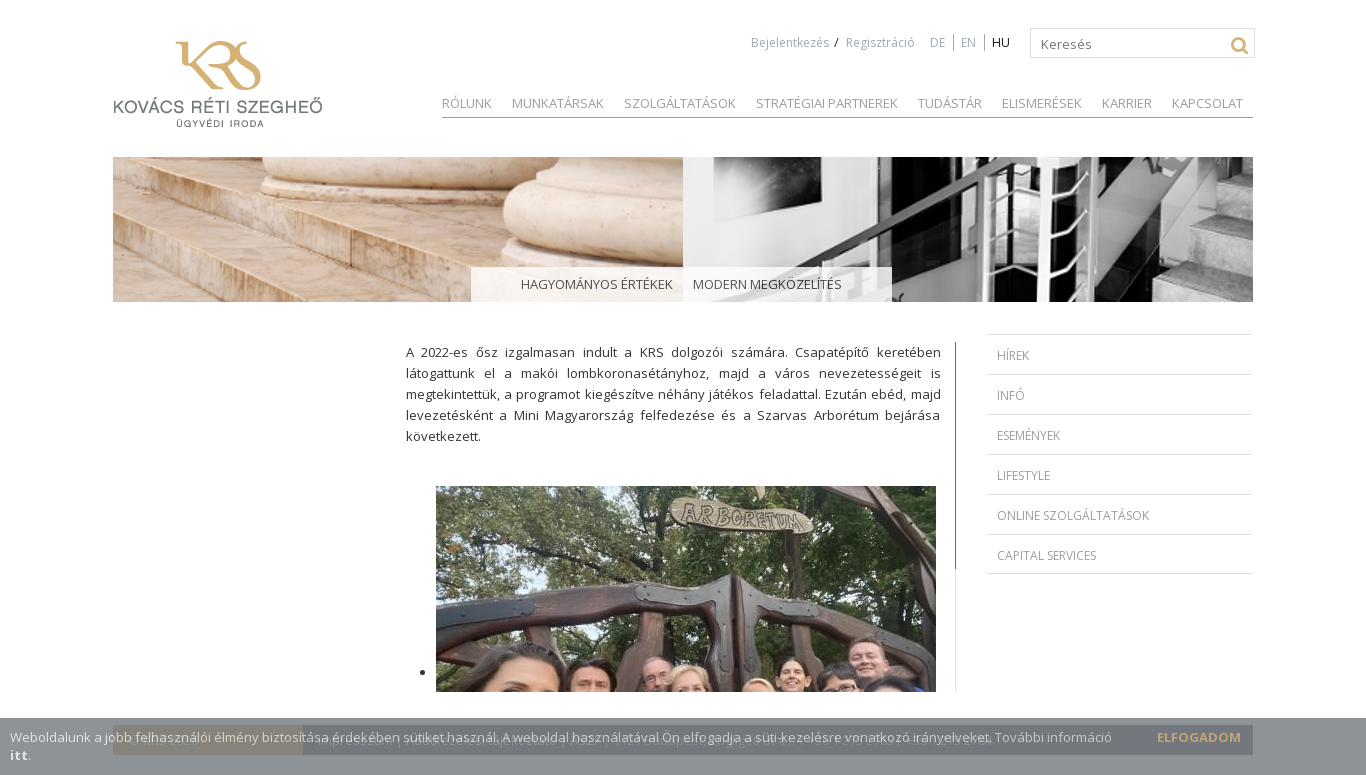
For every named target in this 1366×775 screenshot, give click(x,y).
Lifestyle (1023, 475)
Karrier (1127, 103)
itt (19, 755)
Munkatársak (558, 103)
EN (968, 42)
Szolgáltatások (680, 103)
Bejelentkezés (790, 42)
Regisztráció (880, 42)
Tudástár (950, 103)
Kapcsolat (1207, 103)
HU (1001, 42)
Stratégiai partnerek (827, 103)
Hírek (1013, 355)
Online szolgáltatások (1073, 515)
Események (1028, 435)
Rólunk (467, 103)
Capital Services (1046, 555)
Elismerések (1042, 103)
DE (937, 42)
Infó (1011, 395)
